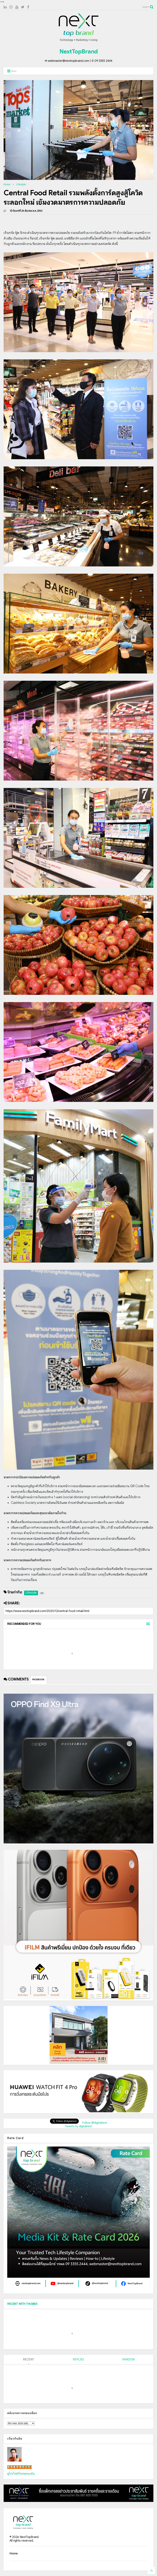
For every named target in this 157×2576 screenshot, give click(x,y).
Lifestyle (21, 184)
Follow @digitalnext (94, 2123)
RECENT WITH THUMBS (22, 2304)
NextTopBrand (78, 51)
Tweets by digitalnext (78, 2126)
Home (7, 184)
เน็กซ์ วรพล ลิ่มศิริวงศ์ (19, 2467)
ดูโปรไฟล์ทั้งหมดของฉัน (21, 2473)
